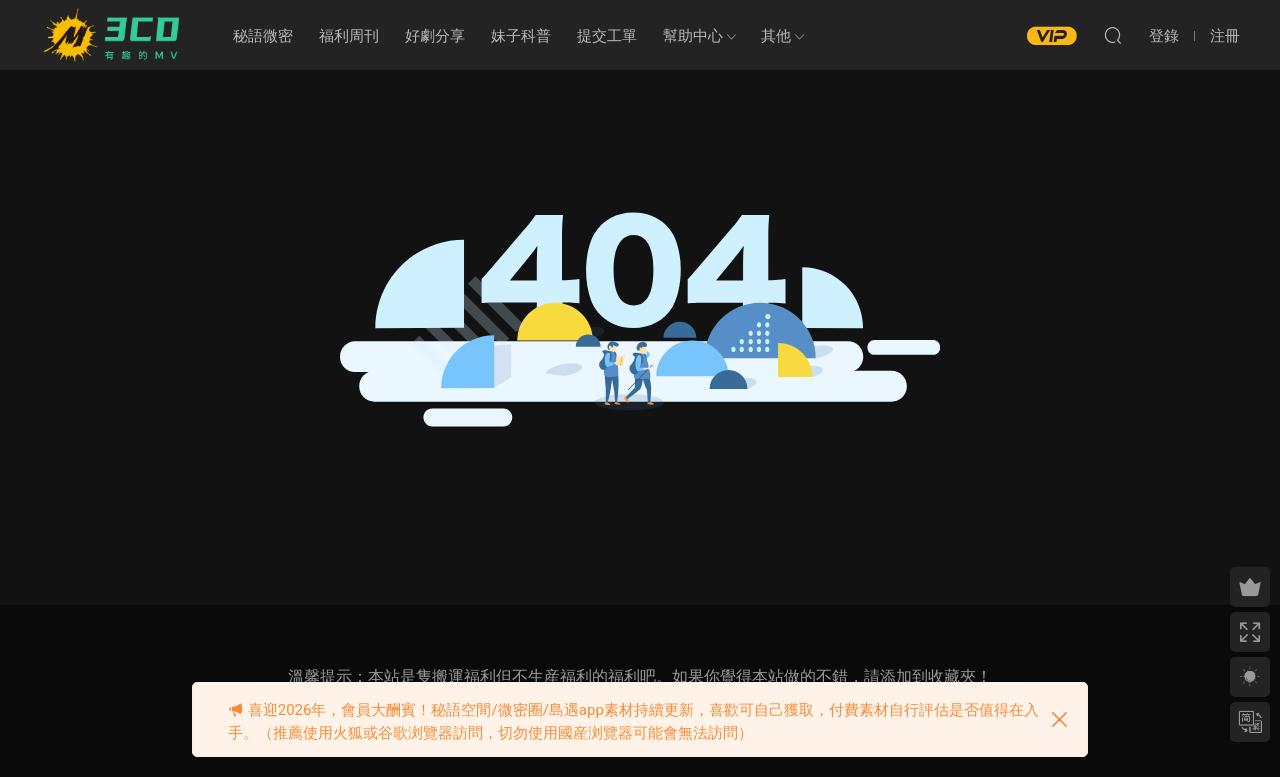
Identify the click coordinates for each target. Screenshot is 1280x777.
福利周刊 (349, 36)
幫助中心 (693, 36)
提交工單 (607, 36)
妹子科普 (521, 36)
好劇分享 (435, 36)
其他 (776, 36)
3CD (115, 35)
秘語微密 (263, 36)
